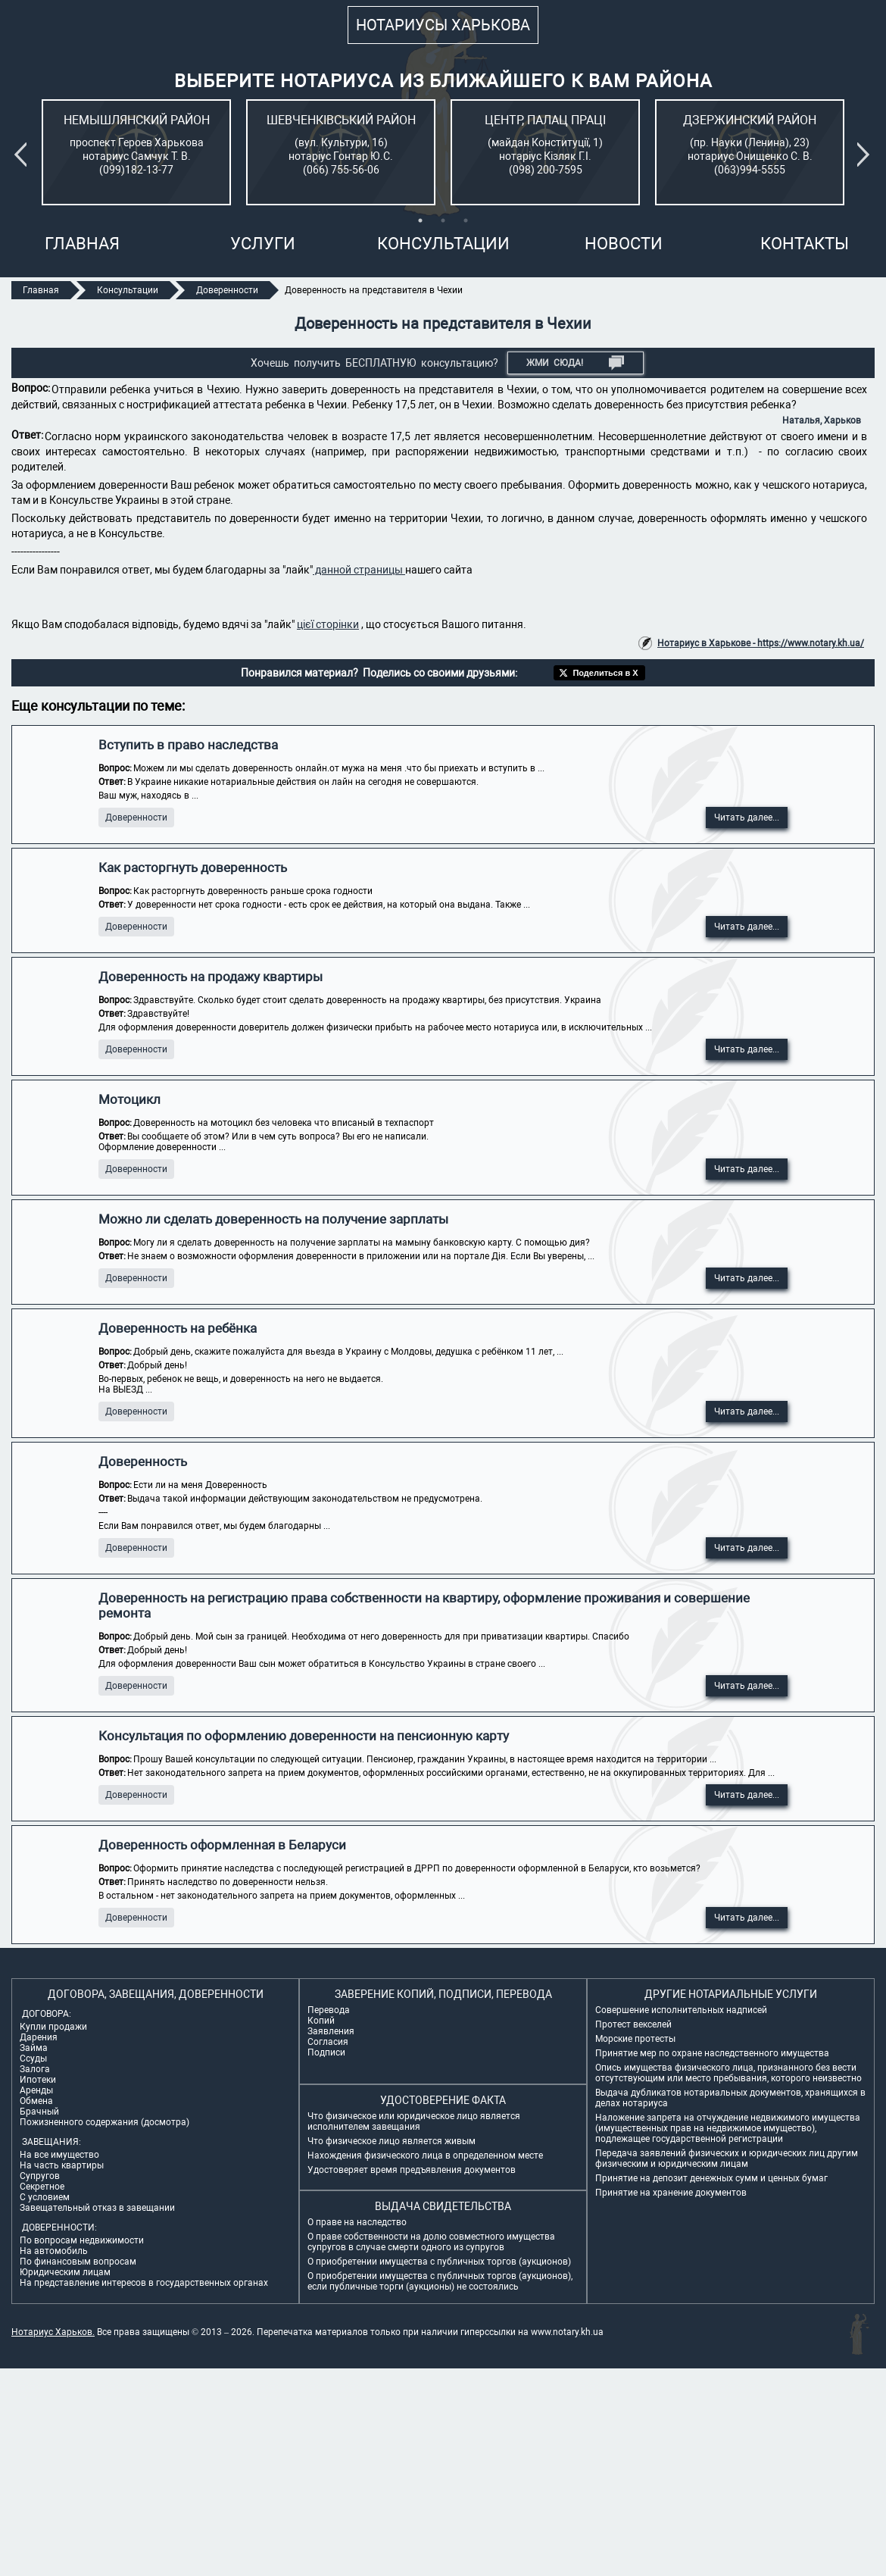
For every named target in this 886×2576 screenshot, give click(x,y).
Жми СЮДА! (575, 363)
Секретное (42, 2186)
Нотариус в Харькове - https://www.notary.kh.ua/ (760, 643)
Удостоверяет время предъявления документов (411, 2170)
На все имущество (59, 2154)
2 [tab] (443, 220)
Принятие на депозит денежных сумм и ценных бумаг (711, 2178)
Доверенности (136, 817)
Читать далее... (746, 817)
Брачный (39, 2111)
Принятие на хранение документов (671, 2192)
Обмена (36, 2101)
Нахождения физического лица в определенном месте (425, 2155)
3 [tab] (465, 220)
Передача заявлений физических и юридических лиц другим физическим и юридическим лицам (726, 2158)
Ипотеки (38, 2079)
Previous (23, 154)
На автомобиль (54, 2251)
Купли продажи (53, 2026)
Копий (321, 2020)
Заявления (330, 2031)
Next (866, 154)
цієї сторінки (328, 624)
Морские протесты (635, 2039)
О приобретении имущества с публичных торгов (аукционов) (439, 2261)
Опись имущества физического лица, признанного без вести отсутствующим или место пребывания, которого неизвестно (728, 2073)
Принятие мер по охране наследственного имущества (712, 2053)
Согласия (327, 2042)
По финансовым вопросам (78, 2261)
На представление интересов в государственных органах (144, 2282)
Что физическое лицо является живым (391, 2141)
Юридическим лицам (65, 2272)
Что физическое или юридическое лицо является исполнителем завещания (413, 2121)
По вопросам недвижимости (82, 2240)
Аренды (36, 2090)
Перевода (328, 2010)
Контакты (804, 243)
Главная (82, 243)
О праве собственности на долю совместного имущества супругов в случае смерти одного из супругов (431, 2241)
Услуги (262, 243)
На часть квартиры (62, 2165)
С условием (45, 2197)
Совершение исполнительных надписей (681, 2010)
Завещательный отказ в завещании (97, 2207)
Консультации (443, 243)
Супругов (40, 2176)
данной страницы (359, 570)
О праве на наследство (357, 2222)
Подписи (326, 2052)
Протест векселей (633, 2024)
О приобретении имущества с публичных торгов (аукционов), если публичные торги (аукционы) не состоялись (439, 2281)
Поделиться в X (605, 672)
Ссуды (33, 2058)
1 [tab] (420, 220)
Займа (34, 2048)
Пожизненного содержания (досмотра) (104, 2122)
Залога (35, 2069)
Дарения (39, 2037)
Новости (624, 243)
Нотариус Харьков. (53, 2332)
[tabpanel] (136, 152)
